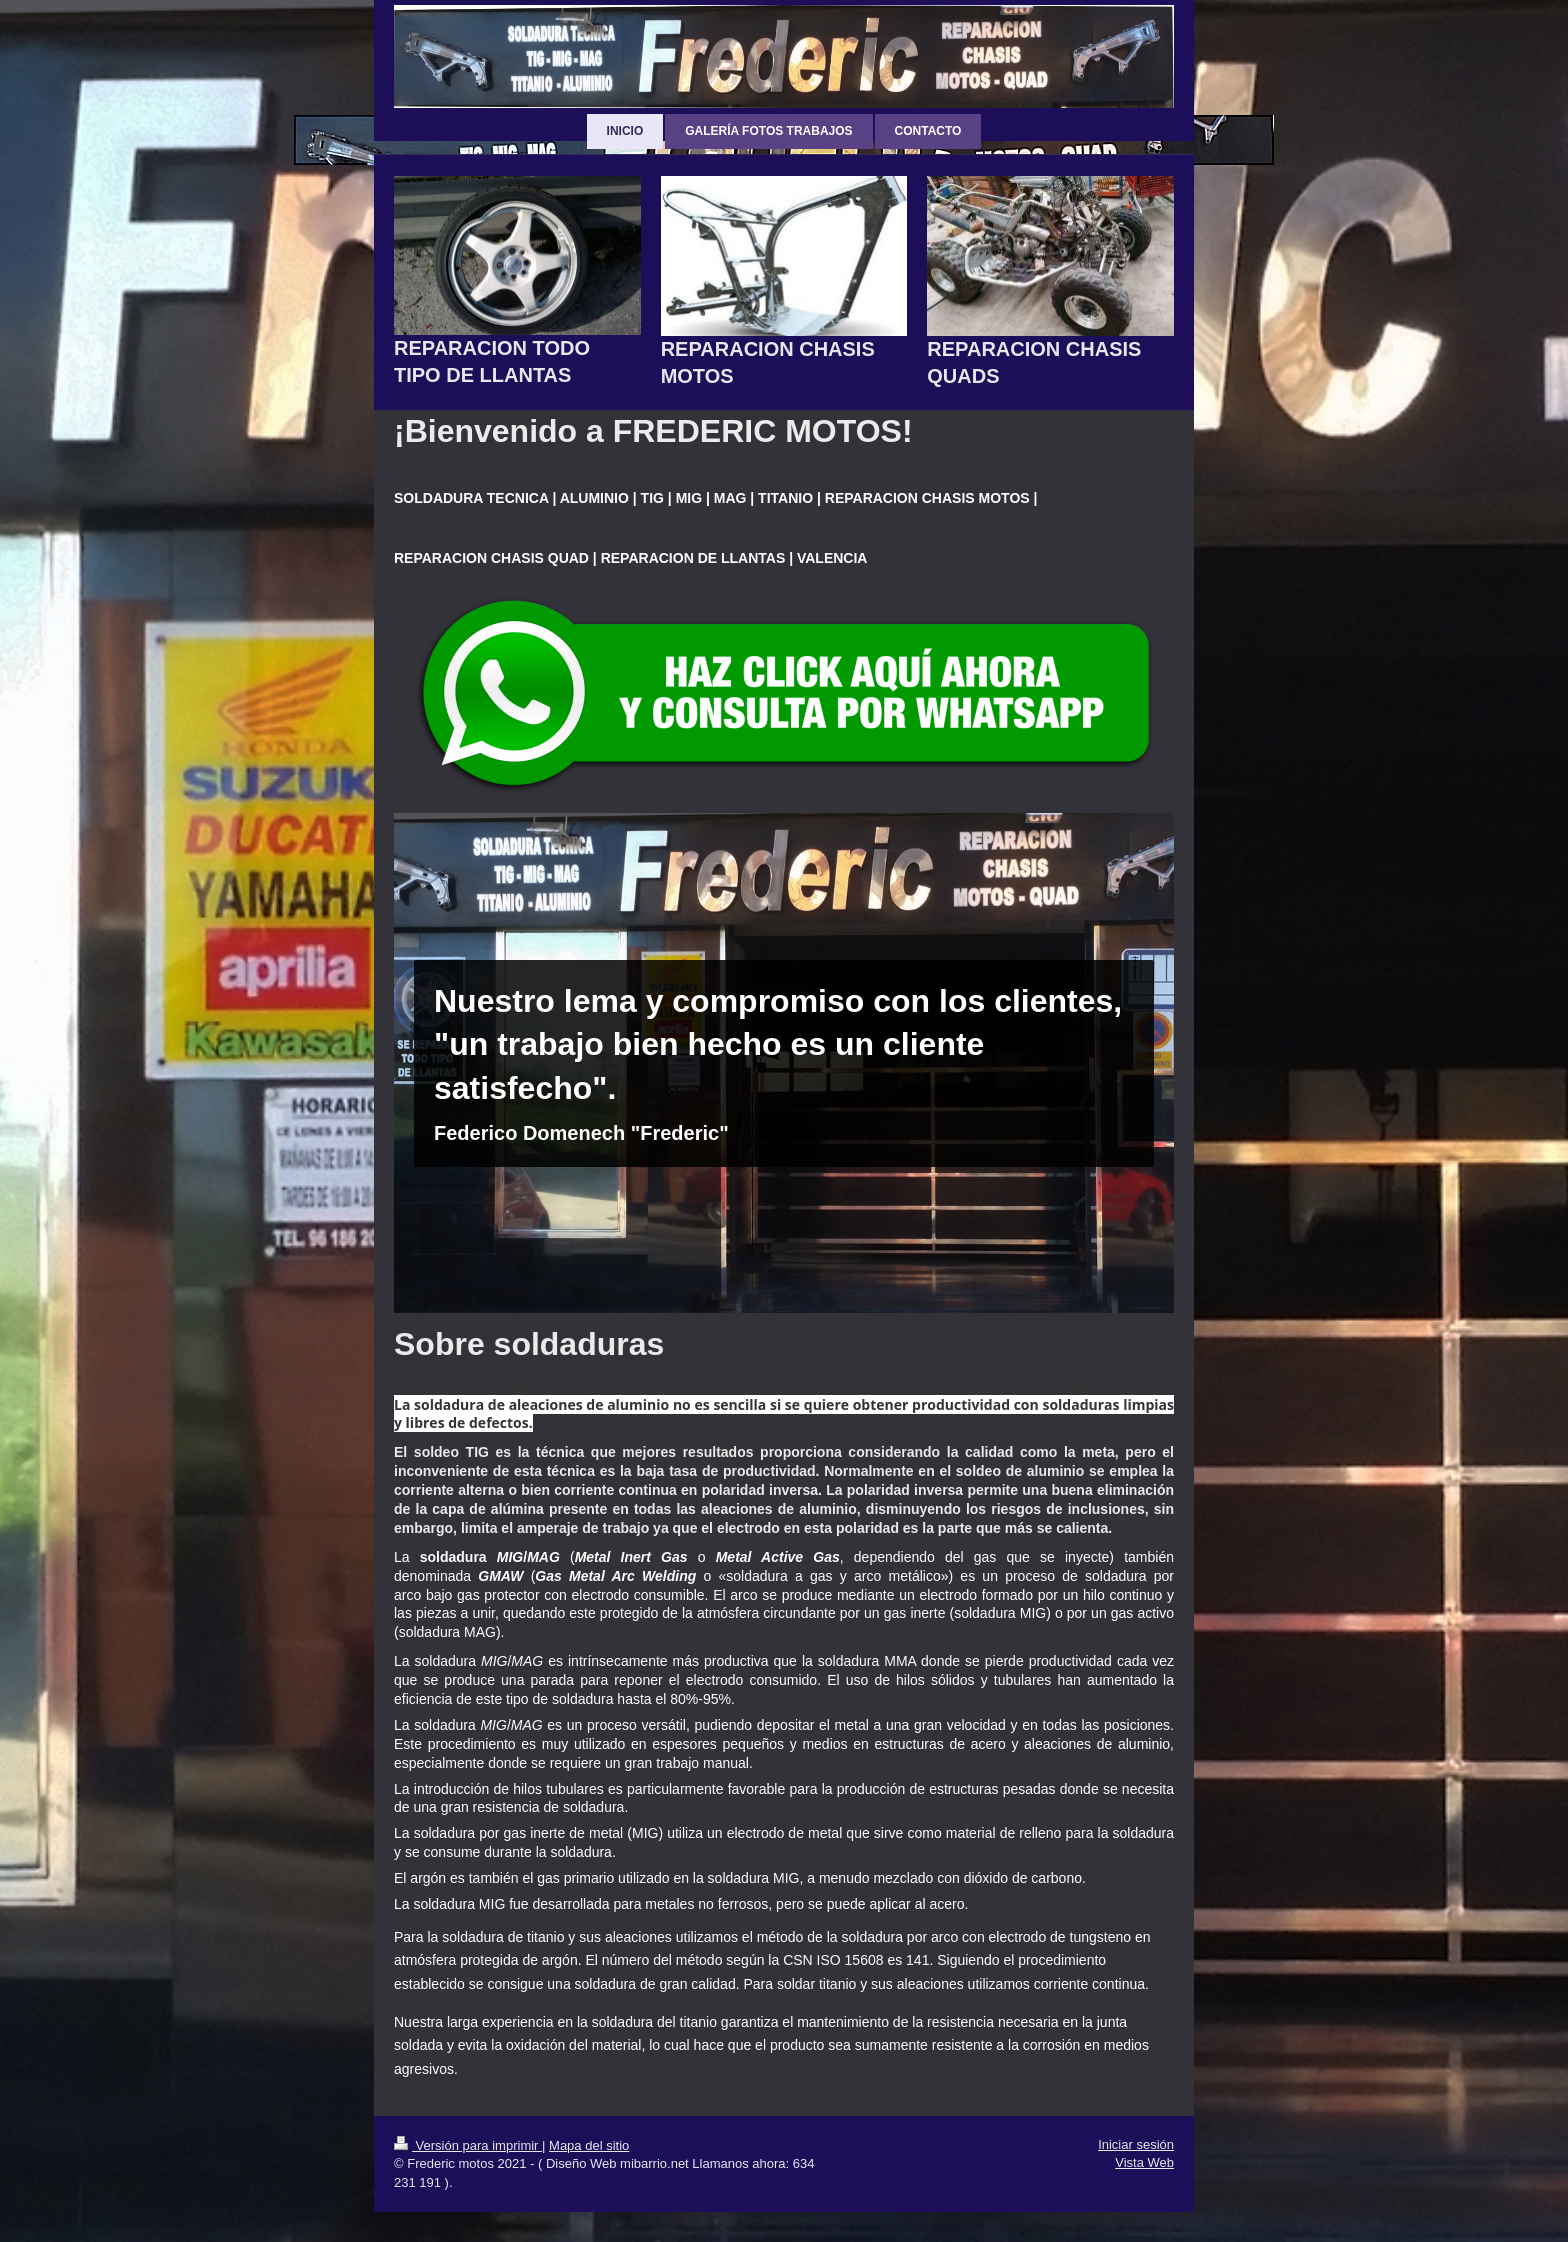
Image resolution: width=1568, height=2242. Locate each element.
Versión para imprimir (468, 2145)
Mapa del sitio (589, 2145)
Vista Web (1144, 2162)
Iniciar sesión (1136, 2144)
